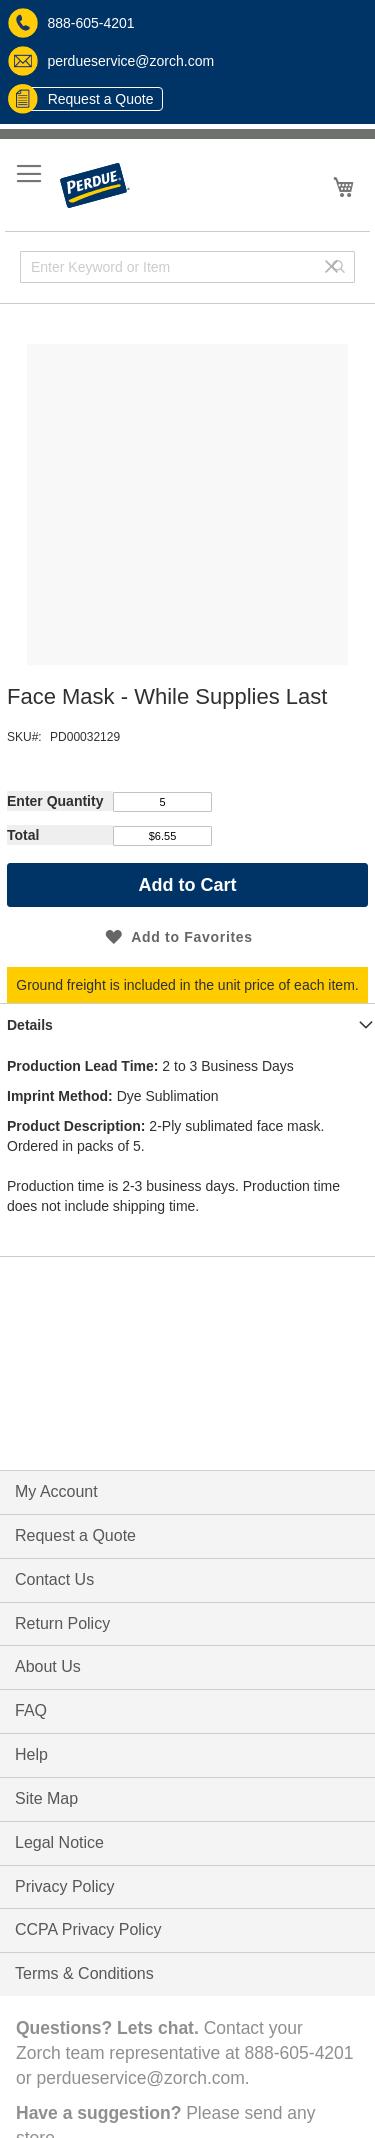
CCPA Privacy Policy (88, 1929)
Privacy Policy (65, 1886)
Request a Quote (86, 99)
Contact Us (54, 1579)
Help (31, 1754)
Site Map (46, 1798)
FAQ (31, 1710)
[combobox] (187, 267)
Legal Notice (59, 1842)
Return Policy (62, 1623)
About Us (48, 1666)
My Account (56, 1491)
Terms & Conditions (84, 1973)
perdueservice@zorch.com (111, 61)
